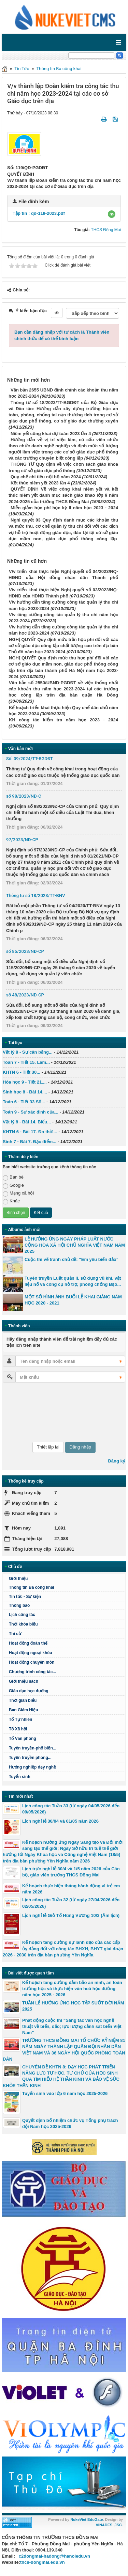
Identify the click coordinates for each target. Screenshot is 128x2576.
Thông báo (19, 1605)
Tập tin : (39, 213)
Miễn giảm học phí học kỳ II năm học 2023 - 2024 (64, 507)
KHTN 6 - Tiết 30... (21, 1072)
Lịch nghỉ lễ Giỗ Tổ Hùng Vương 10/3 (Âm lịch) (70, 1915)
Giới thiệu (18, 1578)
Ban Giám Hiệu (23, 1710)
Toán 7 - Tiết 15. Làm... (26, 1062)
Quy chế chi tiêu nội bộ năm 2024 (46, 476)
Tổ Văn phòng (22, 1738)
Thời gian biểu (23, 1700)
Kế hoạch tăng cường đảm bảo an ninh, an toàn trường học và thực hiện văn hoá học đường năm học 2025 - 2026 (72, 1988)
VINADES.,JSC (109, 2525)
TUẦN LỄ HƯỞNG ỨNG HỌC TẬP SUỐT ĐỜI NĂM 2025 (73, 2006)
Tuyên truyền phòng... (30, 1757)
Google (13, 1185)
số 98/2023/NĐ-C (23, 796)
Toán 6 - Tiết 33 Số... (24, 1101)
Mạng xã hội (18, 1193)
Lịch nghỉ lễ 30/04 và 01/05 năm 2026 (60, 1821)
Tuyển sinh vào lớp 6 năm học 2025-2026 (65, 2093)
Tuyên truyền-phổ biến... (32, 1748)
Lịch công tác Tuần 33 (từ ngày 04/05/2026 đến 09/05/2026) (70, 1808)
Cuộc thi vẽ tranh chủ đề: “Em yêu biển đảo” (71, 1259)
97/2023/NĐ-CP (22, 839)
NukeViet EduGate (86, 2519)
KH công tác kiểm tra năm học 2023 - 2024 (63, 719)
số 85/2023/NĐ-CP (25, 951)
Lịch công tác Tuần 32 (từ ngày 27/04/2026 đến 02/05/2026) (70, 1902)
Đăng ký (116, 1460)
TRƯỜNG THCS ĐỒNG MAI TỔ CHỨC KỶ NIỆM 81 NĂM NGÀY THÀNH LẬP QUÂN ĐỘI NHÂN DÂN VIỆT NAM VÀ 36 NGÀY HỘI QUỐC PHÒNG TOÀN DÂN (64, 2050)
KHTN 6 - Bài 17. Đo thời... (30, 1131)
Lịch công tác (22, 1614)
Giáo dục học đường (28, 1691)
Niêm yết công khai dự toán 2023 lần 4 (51, 433)
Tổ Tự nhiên (20, 1719)
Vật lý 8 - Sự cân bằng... (28, 1052)
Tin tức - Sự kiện (25, 1596)
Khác (11, 1201)
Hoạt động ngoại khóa (30, 1652)
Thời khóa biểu (23, 1624)
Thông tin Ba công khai (59, 68)
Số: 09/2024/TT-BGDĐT (29, 758)
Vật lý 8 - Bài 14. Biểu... (27, 1121)
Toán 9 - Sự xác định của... (30, 1112)
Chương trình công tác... (32, 1671)
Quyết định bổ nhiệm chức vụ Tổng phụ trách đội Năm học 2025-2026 (70, 2123)
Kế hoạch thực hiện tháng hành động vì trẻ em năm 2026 (71, 1888)
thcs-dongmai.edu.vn (42, 2562)
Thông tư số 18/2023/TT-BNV (35, 895)
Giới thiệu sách (23, 1681)
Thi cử (15, 1633)
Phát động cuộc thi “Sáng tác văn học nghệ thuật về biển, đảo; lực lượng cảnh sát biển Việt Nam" (72, 2026)
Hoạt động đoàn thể (28, 1643)
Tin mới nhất (20, 1796)
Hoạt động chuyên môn (31, 1662)
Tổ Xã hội (18, 1729)
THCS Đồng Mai (106, 229)
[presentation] (31, 1412)
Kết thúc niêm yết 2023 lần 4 (40, 482)
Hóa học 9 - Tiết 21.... (25, 1082)
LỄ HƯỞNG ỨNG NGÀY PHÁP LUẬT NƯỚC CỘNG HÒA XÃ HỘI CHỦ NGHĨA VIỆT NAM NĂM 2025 (75, 1245)
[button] (112, 214)
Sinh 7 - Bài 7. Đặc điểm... (29, 1141)
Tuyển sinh (19, 1776)
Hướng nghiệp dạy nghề (32, 1767)
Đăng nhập (80, 1447)
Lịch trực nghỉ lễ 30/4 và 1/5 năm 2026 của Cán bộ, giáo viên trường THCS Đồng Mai (71, 1871)
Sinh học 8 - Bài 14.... (25, 1091)
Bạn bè (13, 1177)
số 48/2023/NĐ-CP (25, 994)
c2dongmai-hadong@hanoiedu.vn (54, 2556)
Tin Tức (21, 68)
